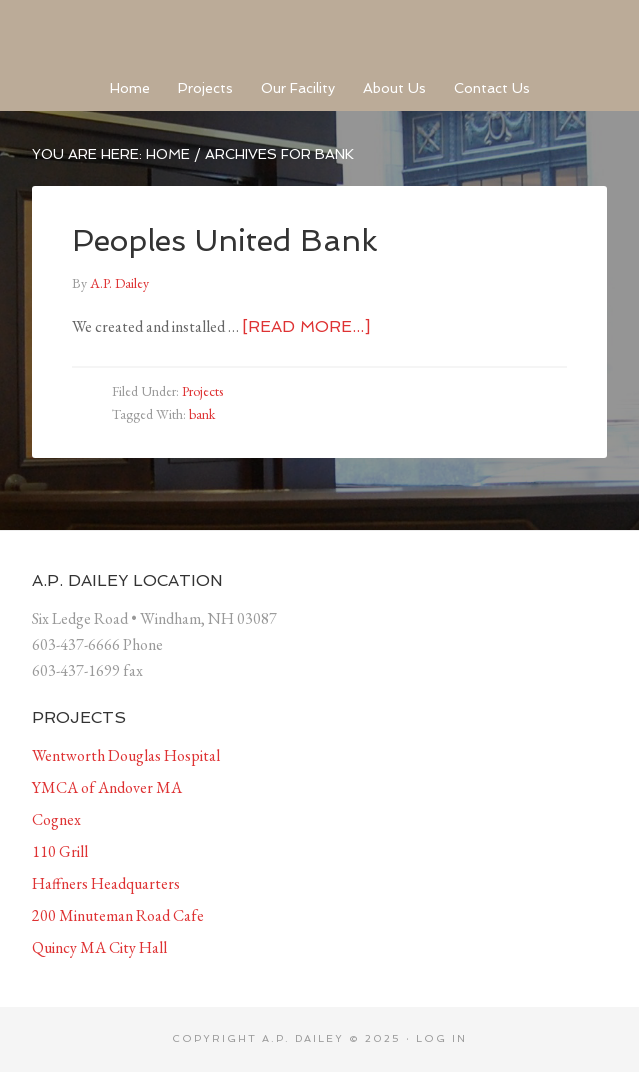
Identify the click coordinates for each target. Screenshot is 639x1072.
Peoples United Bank (225, 240)
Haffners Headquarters (106, 883)
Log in (441, 1038)
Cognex (56, 819)
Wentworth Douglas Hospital (126, 755)
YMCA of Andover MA (107, 787)
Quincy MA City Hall (99, 947)
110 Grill (60, 851)
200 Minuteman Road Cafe (118, 915)
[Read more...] (306, 326)
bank (202, 414)
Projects (202, 391)
